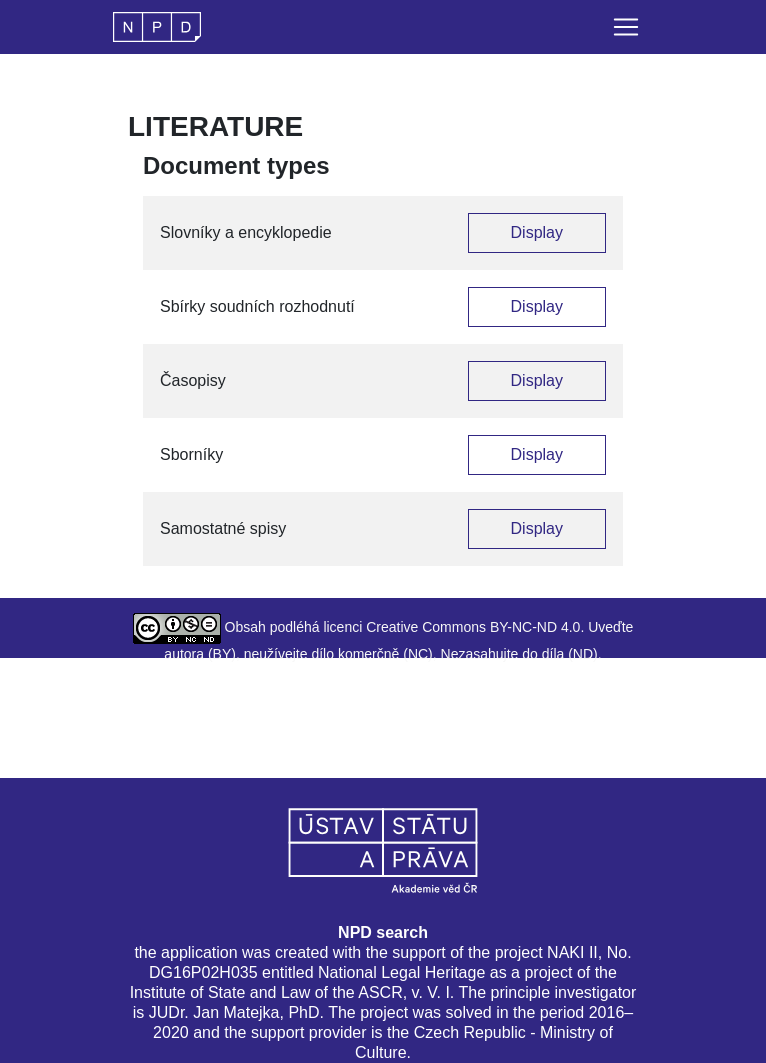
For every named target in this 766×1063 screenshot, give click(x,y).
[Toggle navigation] (626, 27)
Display (537, 232)
